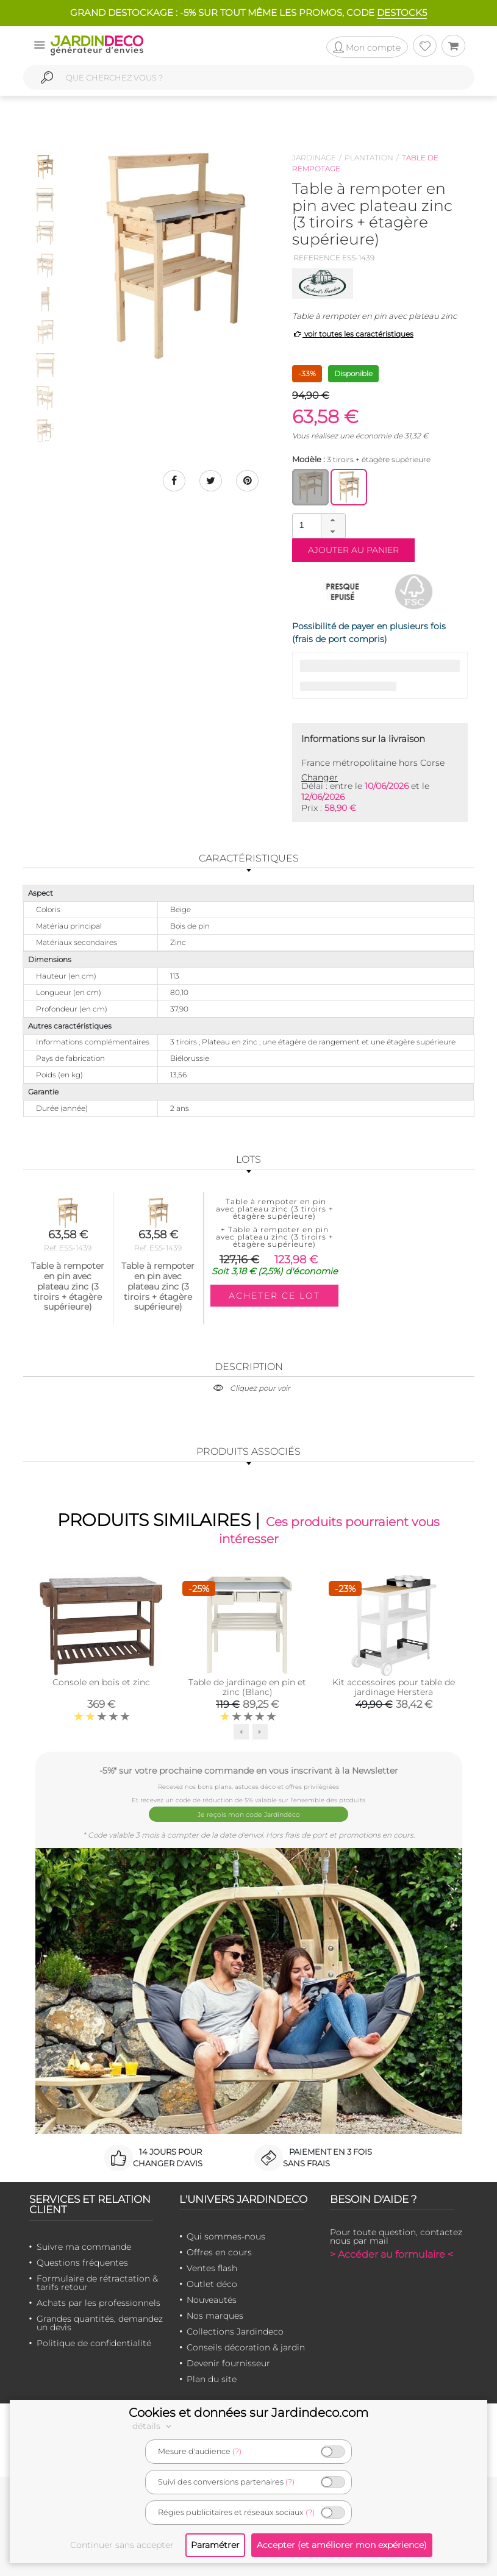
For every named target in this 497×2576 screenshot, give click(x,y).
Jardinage (314, 157)
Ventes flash (212, 2267)
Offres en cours (219, 2251)
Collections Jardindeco (235, 2330)
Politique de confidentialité (94, 2342)
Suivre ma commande (84, 2246)
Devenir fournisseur (228, 2362)
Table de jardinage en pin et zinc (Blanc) (247, 1689)
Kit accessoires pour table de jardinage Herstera (393, 1689)
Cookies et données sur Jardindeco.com (248, 2412)
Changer (319, 777)
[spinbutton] (317, 525)
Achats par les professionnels (98, 2302)
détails (153, 2426)
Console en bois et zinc (101, 1684)
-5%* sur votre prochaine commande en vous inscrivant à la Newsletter (248, 1772)
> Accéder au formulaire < (391, 2254)
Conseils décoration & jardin (246, 2346)
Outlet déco (212, 2283)
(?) (236, 2451)
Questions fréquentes (82, 2262)
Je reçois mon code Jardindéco (248, 1815)
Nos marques (215, 2315)
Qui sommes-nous (226, 2235)
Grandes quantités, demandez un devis (100, 2322)
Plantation (369, 157)
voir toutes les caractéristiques (352, 333)
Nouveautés (212, 2299)
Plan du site (212, 2378)
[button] (333, 520)
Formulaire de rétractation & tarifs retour (97, 2282)
